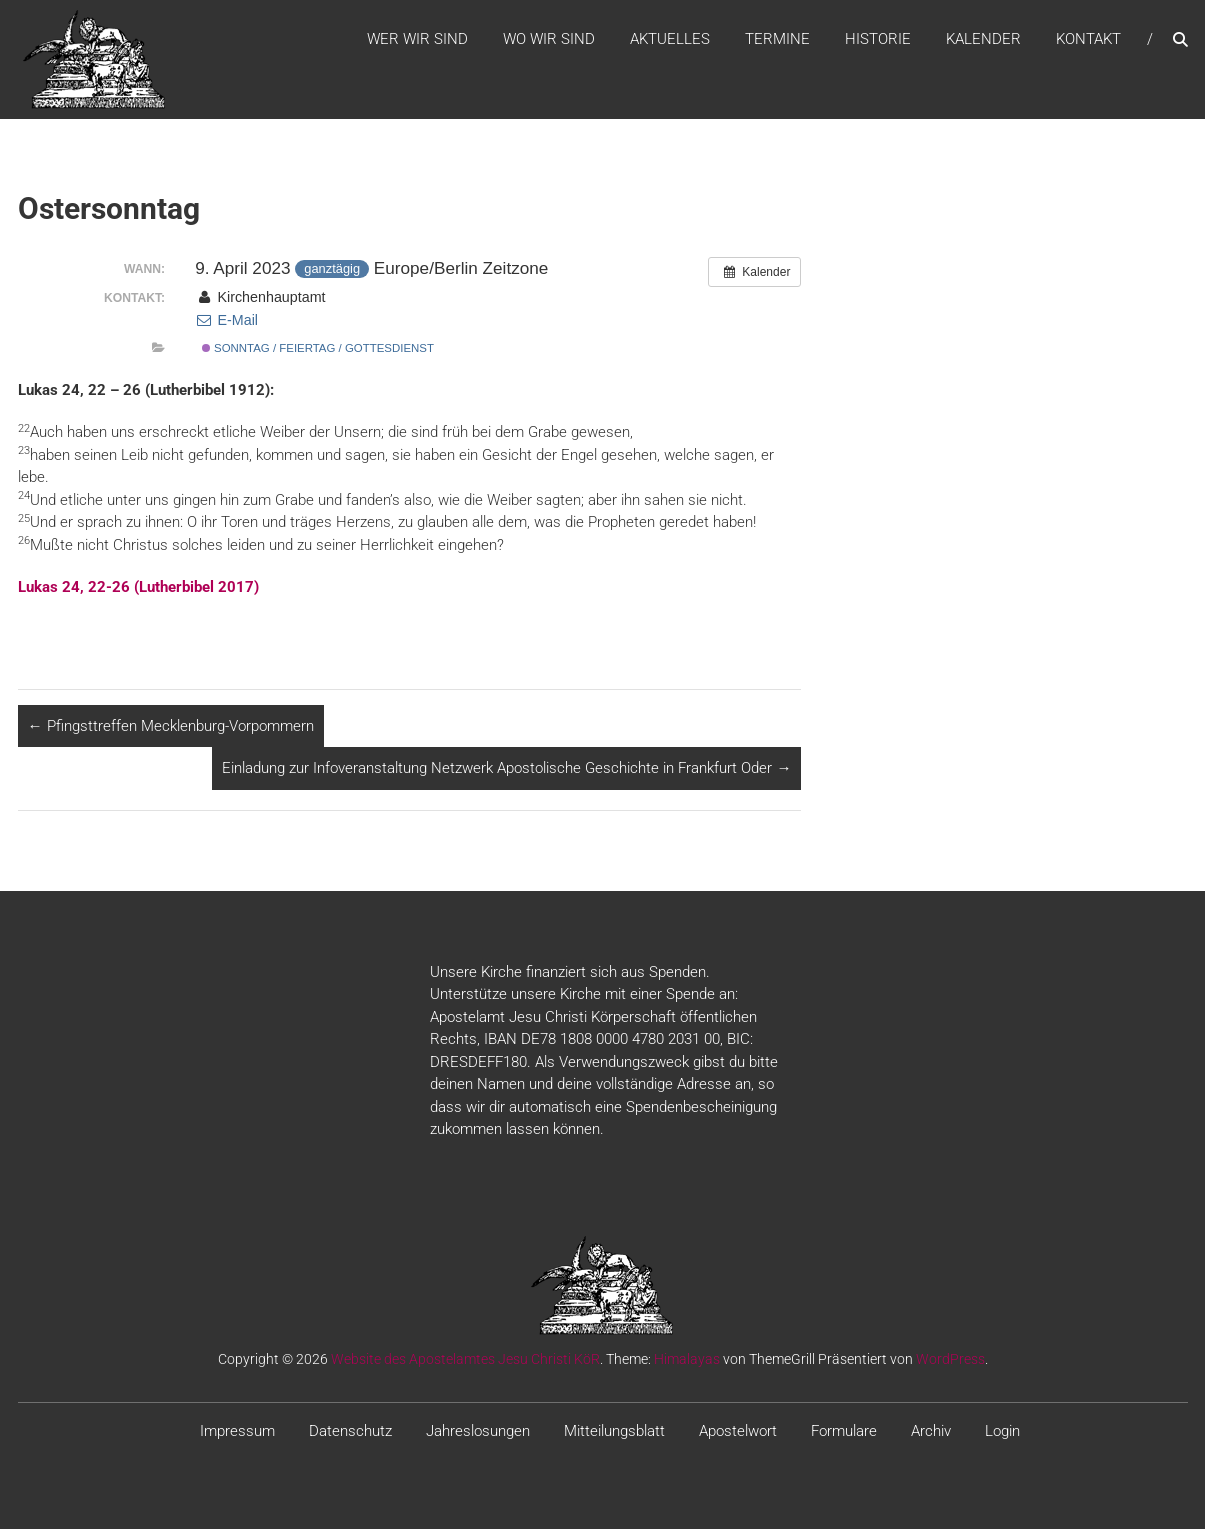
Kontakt (1088, 39)
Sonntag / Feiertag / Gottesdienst (318, 349)
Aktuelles (670, 39)
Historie (878, 39)
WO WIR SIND (549, 39)
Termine (777, 39)
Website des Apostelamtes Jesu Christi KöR (465, 1360)
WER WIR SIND (417, 39)
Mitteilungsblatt (614, 1432)
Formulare (844, 1432)
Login (1002, 1432)
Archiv (931, 1432)
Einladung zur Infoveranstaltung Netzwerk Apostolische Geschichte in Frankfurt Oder (506, 769)
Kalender (983, 39)
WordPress (950, 1360)
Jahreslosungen (478, 1432)
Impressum (237, 1432)
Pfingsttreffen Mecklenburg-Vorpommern (171, 727)
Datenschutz (350, 1432)
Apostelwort (738, 1432)
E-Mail (226, 321)
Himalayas (687, 1360)
